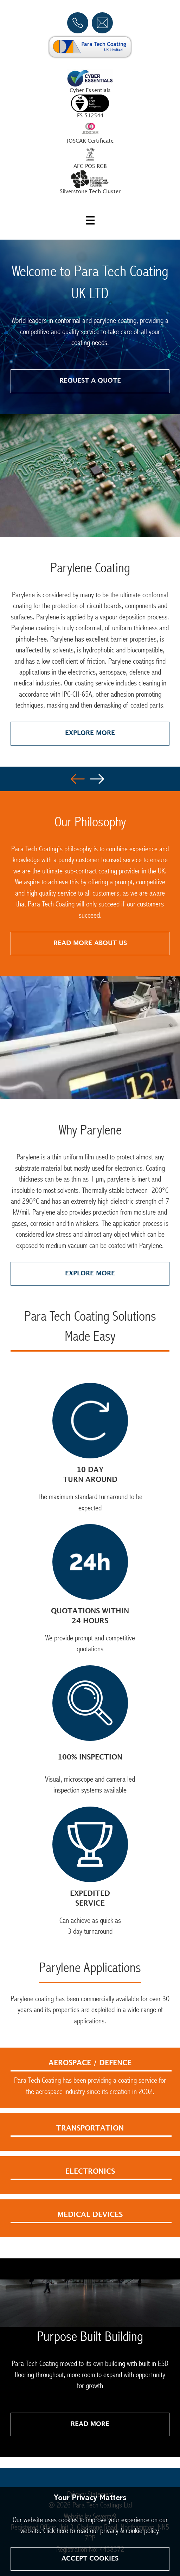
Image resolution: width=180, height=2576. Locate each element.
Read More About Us (90, 943)
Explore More (90, 733)
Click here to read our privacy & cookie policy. (101, 2530)
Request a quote (90, 381)
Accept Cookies (90, 2559)
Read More (90, 2424)
